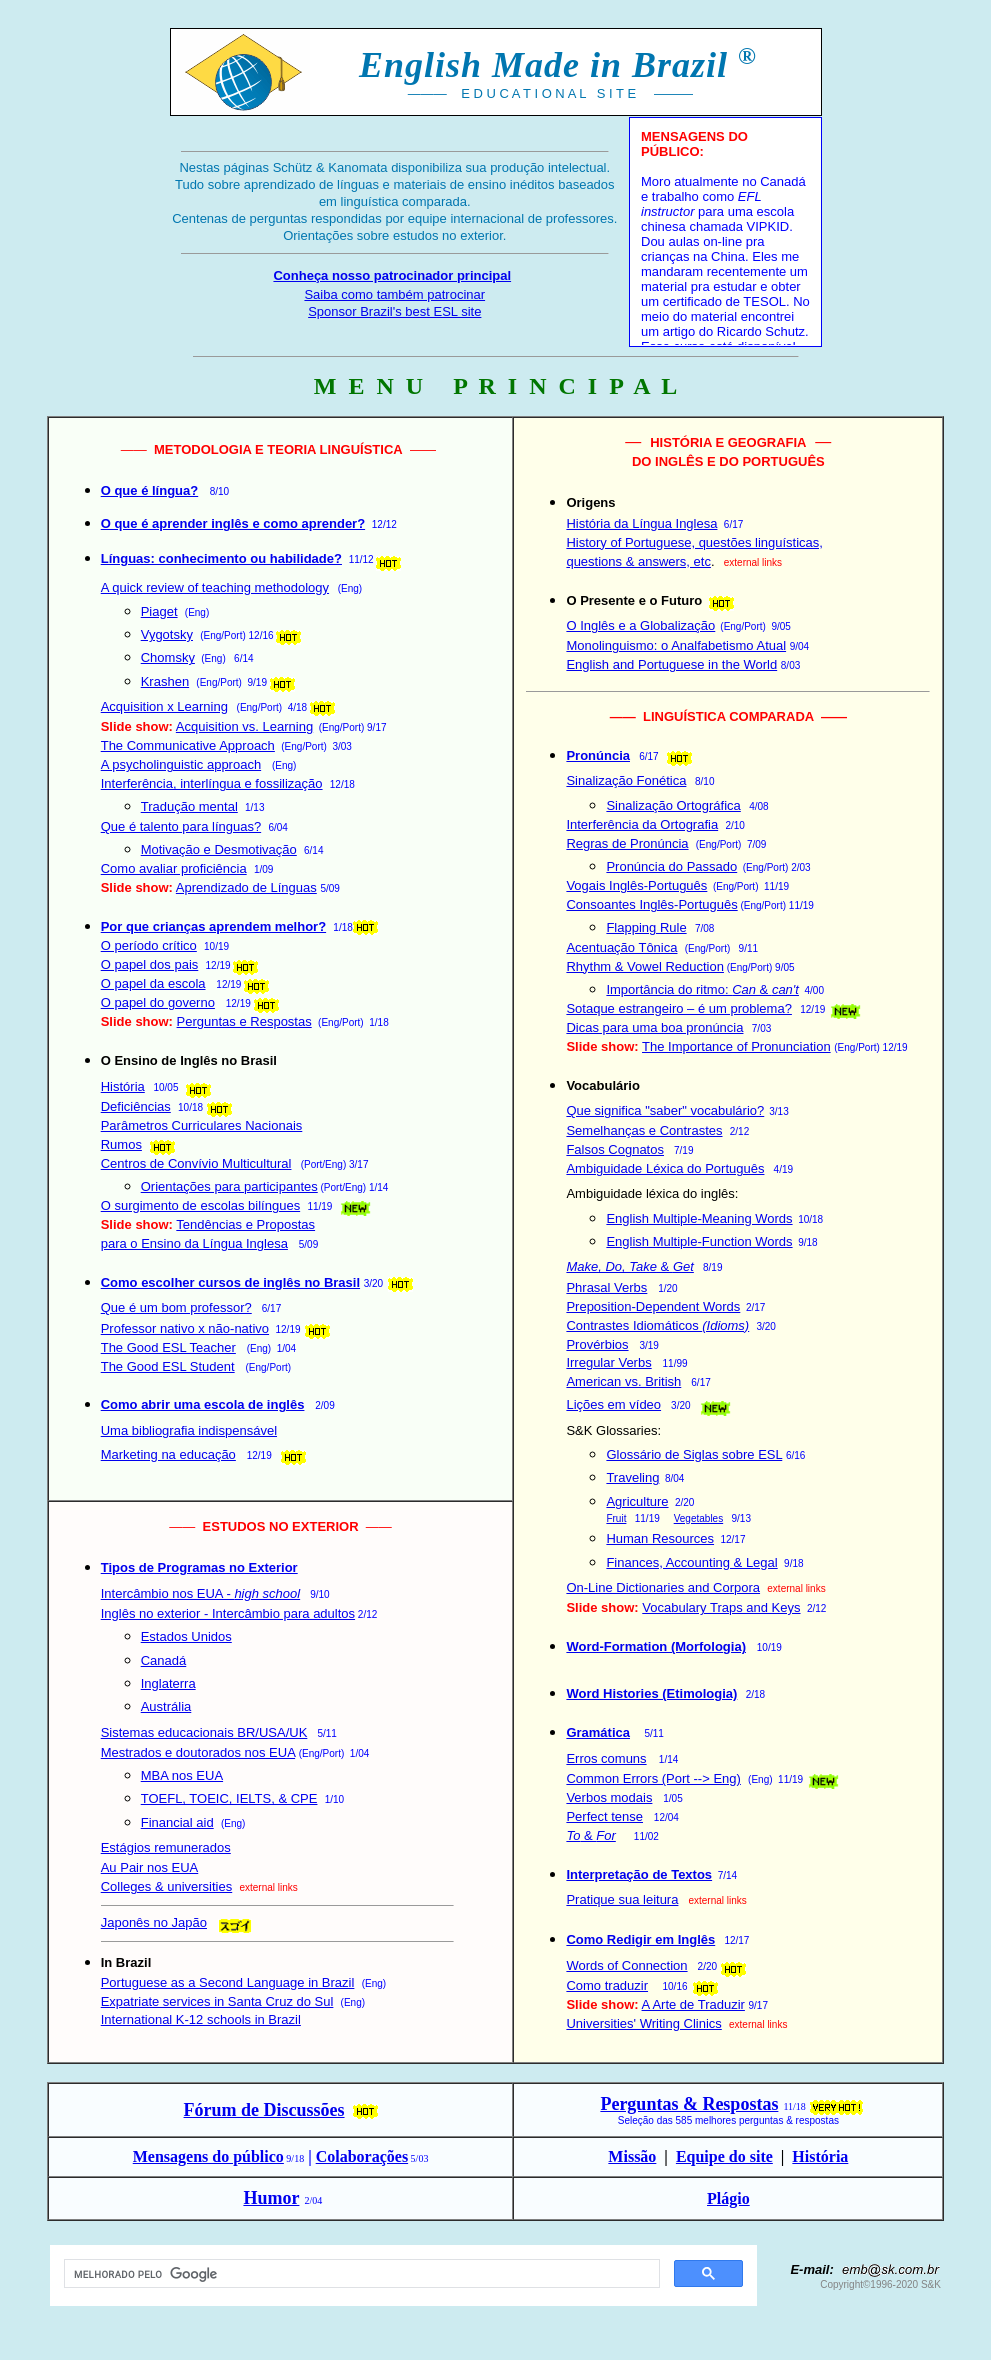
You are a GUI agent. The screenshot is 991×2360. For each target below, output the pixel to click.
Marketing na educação (168, 1454)
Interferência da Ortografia (642, 824)
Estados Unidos (186, 1636)
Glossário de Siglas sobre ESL (694, 1454)
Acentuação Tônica (621, 947)
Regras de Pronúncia (627, 843)
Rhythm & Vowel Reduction (645, 966)
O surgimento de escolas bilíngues (200, 1205)
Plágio (728, 2198)
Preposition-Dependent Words (653, 1306)
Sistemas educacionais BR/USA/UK (204, 1732)
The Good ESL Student (168, 1366)
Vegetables (699, 1518)
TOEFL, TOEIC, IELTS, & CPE (229, 1798)
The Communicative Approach (188, 745)
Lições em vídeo (613, 1404)
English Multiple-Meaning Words (699, 1218)
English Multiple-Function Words (699, 1241)
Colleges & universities (167, 1886)
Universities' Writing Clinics (643, 2023)
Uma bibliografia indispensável (189, 1430)
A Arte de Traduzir (693, 2004)
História (123, 1086)
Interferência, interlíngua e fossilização (212, 783)
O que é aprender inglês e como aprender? (233, 523)
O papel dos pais (150, 964)
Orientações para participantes (229, 1186)
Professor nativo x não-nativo (185, 1328)
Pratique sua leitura (622, 1899)
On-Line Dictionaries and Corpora (663, 1587)
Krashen (165, 681)
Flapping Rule (646, 927)
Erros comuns (606, 1758)
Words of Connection (626, 1965)
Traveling (632, 1477)
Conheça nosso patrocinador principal (392, 275)
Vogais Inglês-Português (636, 885)
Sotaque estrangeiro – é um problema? (678, 1008)
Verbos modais (609, 1797)
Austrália (166, 1706)
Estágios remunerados (166, 1847)
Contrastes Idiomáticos (657, 1325)
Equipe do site (724, 2156)
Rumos (121, 1144)
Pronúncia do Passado (671, 866)
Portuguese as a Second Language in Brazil (228, 1982)
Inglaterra (168, 1683)
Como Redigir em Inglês (640, 1939)
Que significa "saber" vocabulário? (665, 1110)
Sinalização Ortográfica (673, 805)
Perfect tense (604, 1816)
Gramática (598, 1732)
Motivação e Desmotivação (219, 849)
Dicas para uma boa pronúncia (654, 1027)
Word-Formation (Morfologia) (656, 1646)
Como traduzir (607, 1985)
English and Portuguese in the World (671, 664)
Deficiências (136, 1106)
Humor (271, 2198)
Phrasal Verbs (606, 1287)
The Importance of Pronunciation (736, 1046)
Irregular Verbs (608, 1362)
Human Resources (660, 1538)
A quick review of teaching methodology (215, 587)
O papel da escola (153, 983)
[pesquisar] (360, 2274)
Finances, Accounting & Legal (691, 1562)
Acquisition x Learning (164, 706)
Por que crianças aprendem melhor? (213, 926)
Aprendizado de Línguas (246, 887)
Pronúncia (598, 755)
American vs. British (623, 1381)
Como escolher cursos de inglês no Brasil (230, 1282)
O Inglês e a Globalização (640, 625)
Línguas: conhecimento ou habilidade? (221, 558)
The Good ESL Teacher (168, 1347)
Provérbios (597, 1344)
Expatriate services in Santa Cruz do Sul (217, 2001)
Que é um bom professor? (176, 1307)
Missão (632, 2156)
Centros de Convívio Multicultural (196, 1163)
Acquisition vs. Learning (244, 726)
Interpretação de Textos (639, 1874)
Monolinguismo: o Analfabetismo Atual (676, 645)
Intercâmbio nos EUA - (200, 1593)
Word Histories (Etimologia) (651, 1693)
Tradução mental (189, 806)
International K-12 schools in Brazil (201, 2019)
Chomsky (168, 657)
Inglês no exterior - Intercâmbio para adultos (228, 1613)
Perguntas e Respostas (244, 1021)
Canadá (164, 1660)
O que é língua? (150, 490)
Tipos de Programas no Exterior (199, 1567)
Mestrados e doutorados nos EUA (198, 1752)
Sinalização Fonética (626, 780)
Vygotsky (167, 634)
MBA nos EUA (182, 1775)
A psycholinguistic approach (181, 764)
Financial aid (177, 1822)
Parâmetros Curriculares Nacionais (202, 1125)
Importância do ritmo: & (702, 989)
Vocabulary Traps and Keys (721, 1607)
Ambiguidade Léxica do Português (665, 1168)
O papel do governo (158, 1002)
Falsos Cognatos (615, 1149)
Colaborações (362, 2156)
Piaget (159, 611)
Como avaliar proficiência (174, 868)
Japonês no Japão (154, 1922)
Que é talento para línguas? (181, 826)
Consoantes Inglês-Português (651, 904)
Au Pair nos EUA (150, 1867)
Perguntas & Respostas (689, 2104)
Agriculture (637, 1501)
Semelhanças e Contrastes (644, 1130)
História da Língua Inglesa (641, 523)
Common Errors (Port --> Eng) (653, 1778)
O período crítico (149, 945)
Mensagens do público (208, 2156)
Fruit (616, 1518)
